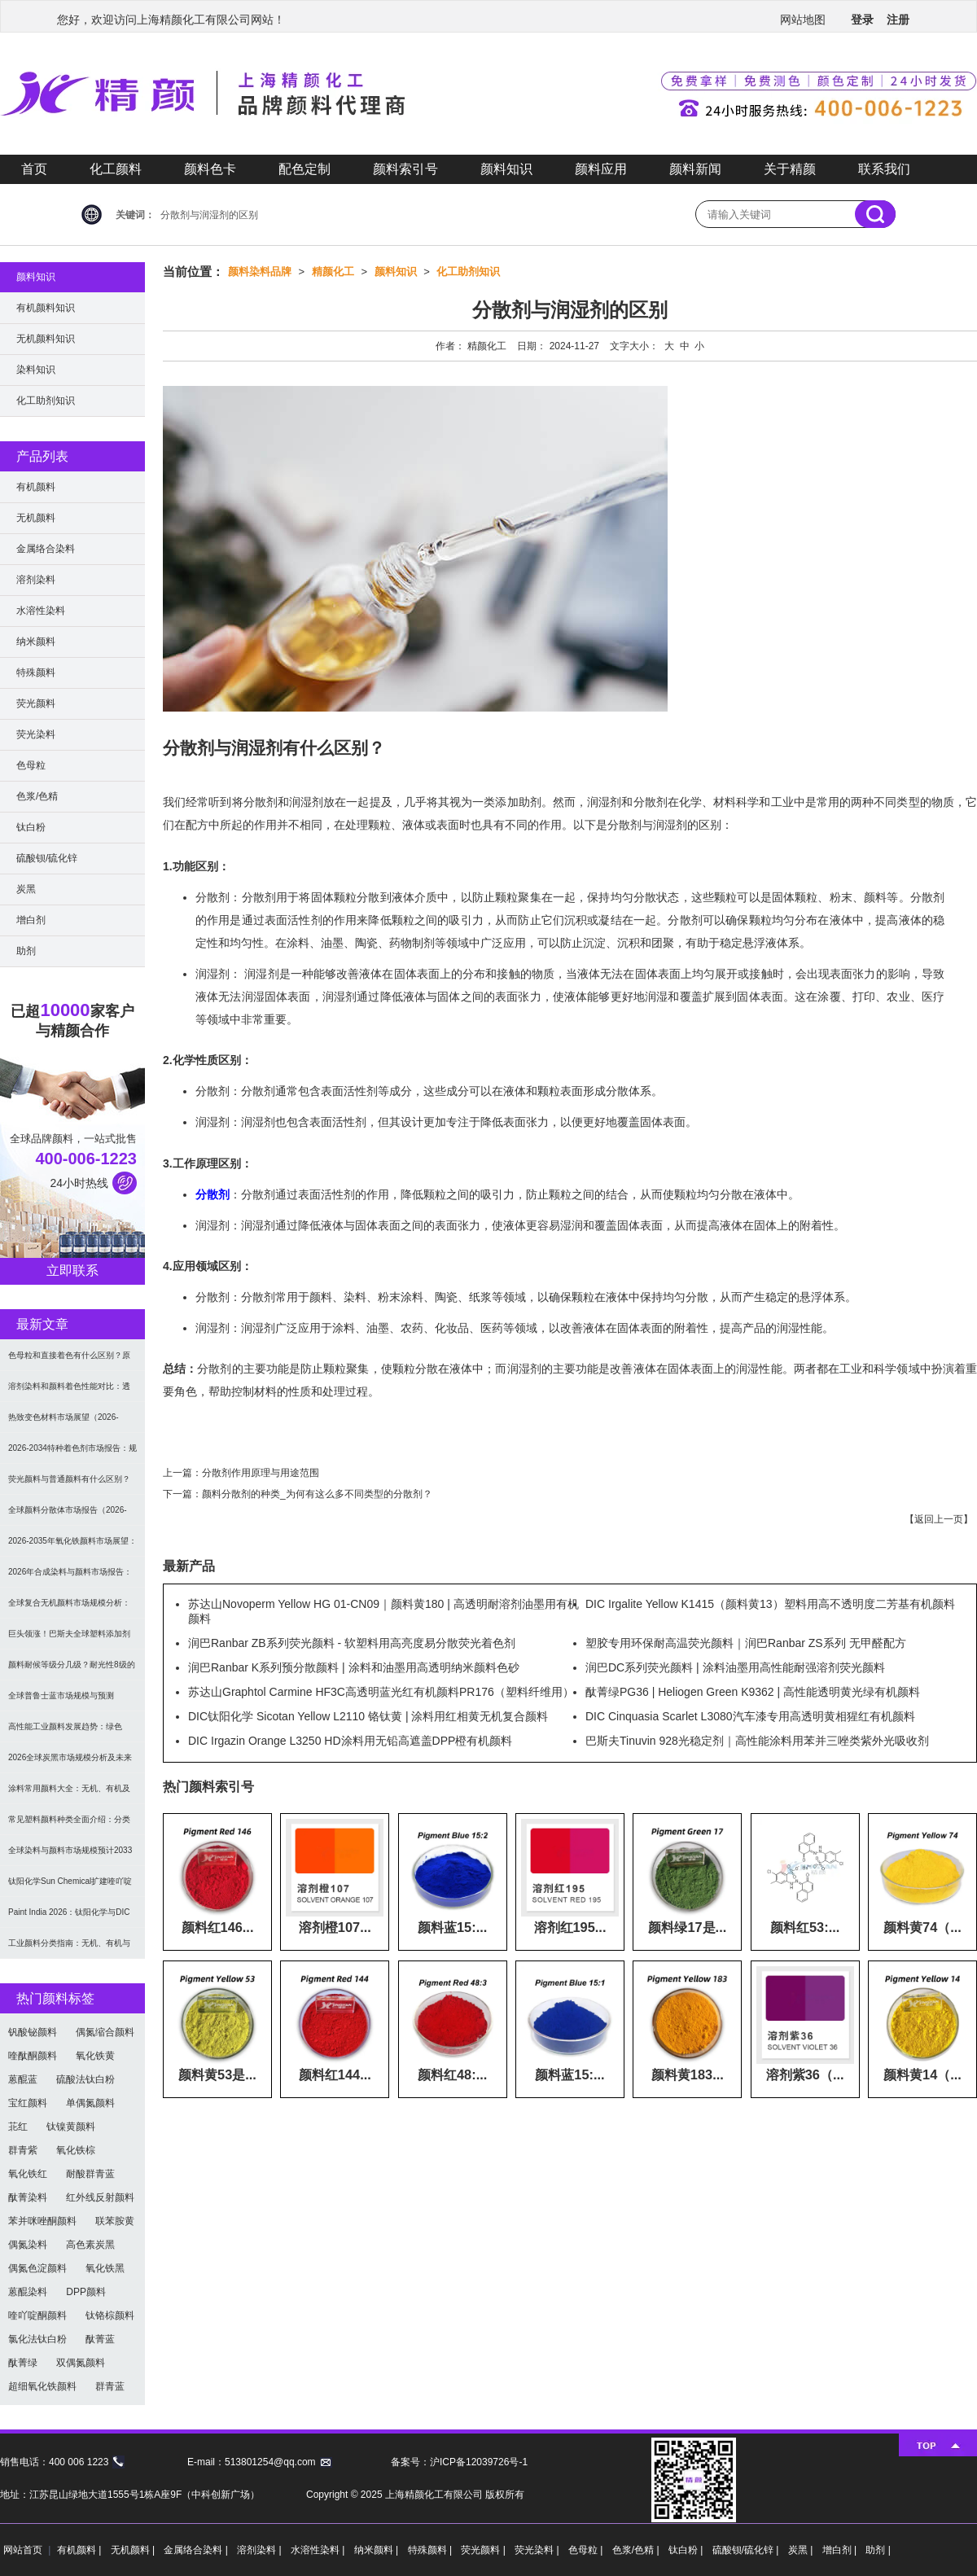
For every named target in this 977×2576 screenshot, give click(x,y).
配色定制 (304, 169)
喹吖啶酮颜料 (37, 2315)
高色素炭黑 (90, 2244)
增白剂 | (841, 2550)
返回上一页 (938, 1519)
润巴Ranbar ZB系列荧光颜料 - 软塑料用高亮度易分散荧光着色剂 (351, 1642)
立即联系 (72, 1270)
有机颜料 (35, 487)
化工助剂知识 (468, 271)
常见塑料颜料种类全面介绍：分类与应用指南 (69, 1825)
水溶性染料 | (319, 2550)
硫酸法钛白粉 (85, 2079)
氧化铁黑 (105, 2268)
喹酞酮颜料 (32, 2055)
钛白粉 (31, 827)
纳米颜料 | (377, 2550)
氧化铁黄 (95, 2055)
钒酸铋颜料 (32, 2032)
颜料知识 (506, 169)
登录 (862, 19)
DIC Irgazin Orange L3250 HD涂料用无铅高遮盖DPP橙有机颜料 (350, 1740)
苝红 (18, 2126)
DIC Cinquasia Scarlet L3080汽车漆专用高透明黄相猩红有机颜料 (750, 1716)
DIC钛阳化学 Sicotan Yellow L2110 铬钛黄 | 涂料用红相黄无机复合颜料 (368, 1716)
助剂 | (877, 2550)
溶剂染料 (35, 579)
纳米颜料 (35, 641)
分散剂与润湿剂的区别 (209, 215)
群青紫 (22, 2150)
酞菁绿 (22, 2362)
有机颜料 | (80, 2550)
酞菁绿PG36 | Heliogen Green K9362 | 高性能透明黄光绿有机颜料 (752, 1691)
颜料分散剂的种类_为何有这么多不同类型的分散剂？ (317, 1494)
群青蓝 (110, 2386)
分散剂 (212, 1194)
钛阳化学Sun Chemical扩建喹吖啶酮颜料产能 (70, 1887)
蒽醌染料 (27, 2292)
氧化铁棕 (75, 2150)
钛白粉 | (687, 2550)
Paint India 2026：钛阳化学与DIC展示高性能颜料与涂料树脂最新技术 (69, 1918)
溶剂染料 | (260, 2550)
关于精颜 (790, 169)
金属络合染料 (45, 548)
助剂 (26, 951)
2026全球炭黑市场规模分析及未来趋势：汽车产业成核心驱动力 (70, 1763)
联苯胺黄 (114, 2221)
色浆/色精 (37, 796)
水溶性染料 (40, 610)
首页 (34, 169)
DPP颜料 (86, 2292)
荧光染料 (35, 734)
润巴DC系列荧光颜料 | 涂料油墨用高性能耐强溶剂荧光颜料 (735, 1667)
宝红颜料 (27, 2103)
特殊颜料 (35, 672)
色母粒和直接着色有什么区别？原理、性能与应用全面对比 (69, 1361)
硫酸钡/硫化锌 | (747, 2550)
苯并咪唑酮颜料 (42, 2221)
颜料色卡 (210, 169)
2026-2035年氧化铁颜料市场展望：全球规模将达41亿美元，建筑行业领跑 (72, 1546)
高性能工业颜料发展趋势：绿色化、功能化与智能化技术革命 (65, 1732)
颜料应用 (601, 169)
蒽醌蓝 (22, 2079)
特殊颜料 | (431, 2550)
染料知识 (35, 369)
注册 (898, 19)
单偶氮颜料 (90, 2103)
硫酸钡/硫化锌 (46, 858)
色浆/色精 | (637, 2550)
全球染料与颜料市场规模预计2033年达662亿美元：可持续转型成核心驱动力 (72, 1856)
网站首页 (22, 2550)
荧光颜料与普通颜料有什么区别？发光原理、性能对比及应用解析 (69, 1484)
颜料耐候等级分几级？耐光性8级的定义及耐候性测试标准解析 (71, 1670)
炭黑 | (802, 2550)
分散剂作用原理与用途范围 (260, 1473)
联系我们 (884, 169)
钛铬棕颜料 (109, 2315)
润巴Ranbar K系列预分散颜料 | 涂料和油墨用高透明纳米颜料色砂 (353, 1667)
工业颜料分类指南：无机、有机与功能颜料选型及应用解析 (69, 1949)
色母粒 (31, 765)
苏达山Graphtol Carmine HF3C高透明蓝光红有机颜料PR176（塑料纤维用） (381, 1691)
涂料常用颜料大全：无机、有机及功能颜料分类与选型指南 (69, 1794)
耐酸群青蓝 (90, 2174)
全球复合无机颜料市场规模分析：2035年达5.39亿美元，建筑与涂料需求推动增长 (70, 1608)
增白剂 (31, 920)
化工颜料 (116, 169)
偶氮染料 (27, 2244)
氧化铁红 (27, 2174)
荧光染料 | (538, 2550)
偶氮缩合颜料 (105, 2032)
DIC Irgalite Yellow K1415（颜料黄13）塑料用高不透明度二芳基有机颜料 (770, 1603)
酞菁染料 (27, 2197)
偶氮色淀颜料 (37, 2268)
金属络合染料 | (197, 2550)
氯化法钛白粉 (37, 2339)
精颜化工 (333, 271)
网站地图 (803, 19)
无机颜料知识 (45, 338)
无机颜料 (35, 518)
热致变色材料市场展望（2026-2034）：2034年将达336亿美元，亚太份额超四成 (69, 1423)
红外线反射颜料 (100, 2197)
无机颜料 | (134, 2550)
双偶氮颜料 (80, 2362)
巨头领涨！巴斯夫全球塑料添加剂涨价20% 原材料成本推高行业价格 (70, 1639)
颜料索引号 (405, 169)
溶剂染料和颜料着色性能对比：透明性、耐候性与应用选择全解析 (69, 1392)
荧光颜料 (35, 703)
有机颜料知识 (45, 307)
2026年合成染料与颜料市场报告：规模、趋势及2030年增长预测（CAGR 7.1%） (70, 1577)
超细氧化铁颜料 (42, 2386)
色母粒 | (587, 2550)
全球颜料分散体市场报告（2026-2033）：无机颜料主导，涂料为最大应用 (70, 1515)
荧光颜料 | (484, 2550)
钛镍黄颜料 (70, 2126)
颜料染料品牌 (259, 271)
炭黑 (26, 889)
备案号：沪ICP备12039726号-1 (459, 2462)
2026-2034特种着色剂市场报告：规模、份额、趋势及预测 (72, 1454)
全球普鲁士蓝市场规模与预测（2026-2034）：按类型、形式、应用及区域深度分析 (72, 1701)
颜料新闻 (695, 169)
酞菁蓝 (100, 2339)
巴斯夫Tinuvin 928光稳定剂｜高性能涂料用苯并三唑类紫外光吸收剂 (757, 1740)
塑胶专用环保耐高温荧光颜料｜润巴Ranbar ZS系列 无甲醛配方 (745, 1642)
